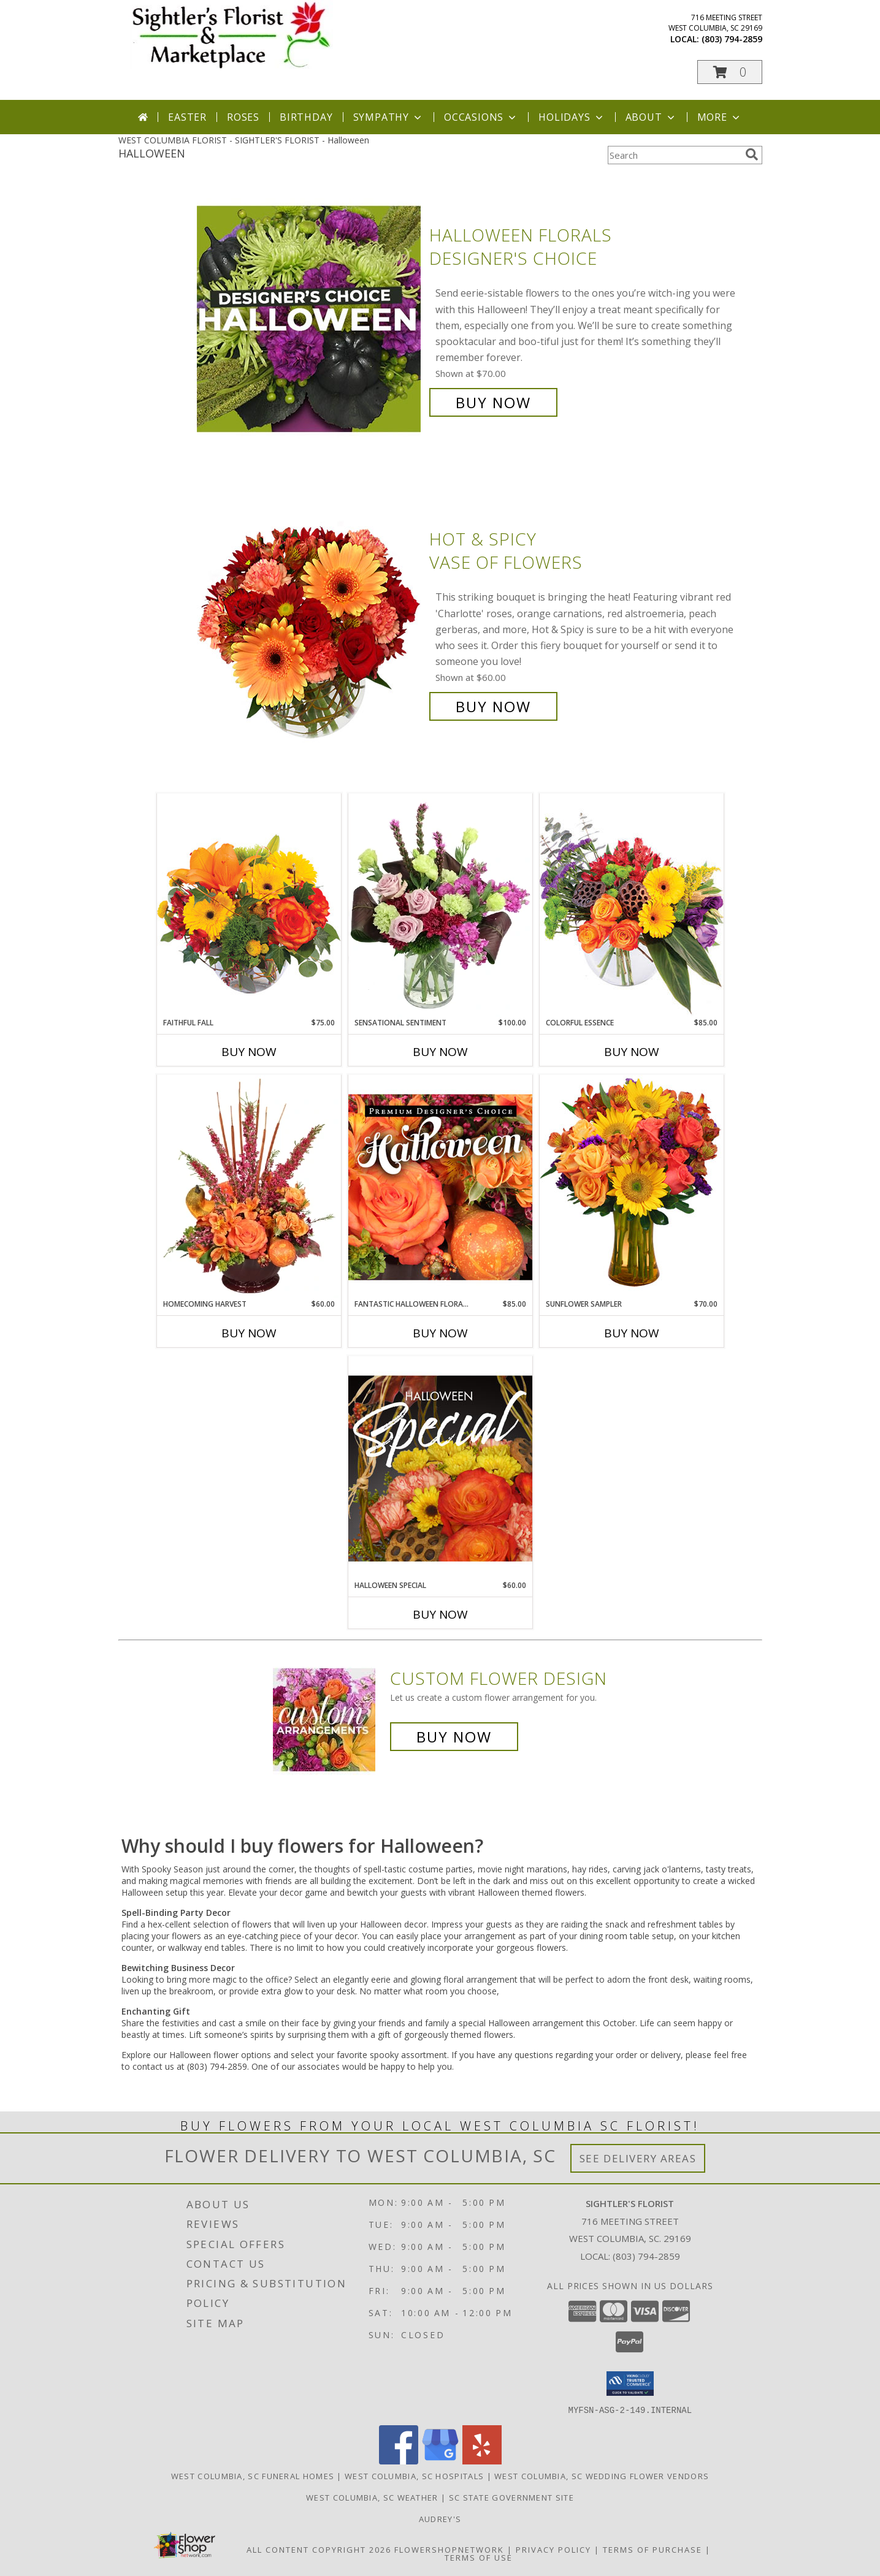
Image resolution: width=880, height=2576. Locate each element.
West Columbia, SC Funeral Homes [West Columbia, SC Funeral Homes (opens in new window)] (252, 2475)
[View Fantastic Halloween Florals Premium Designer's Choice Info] (440, 1186)
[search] (752, 154)
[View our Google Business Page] (440, 2460)
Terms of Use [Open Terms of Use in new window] (479, 2557)
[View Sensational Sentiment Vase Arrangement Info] (440, 905)
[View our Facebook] (398, 2460)
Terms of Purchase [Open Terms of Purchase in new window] (652, 2549)
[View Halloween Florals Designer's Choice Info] (310, 319)
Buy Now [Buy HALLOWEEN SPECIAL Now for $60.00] (440, 1614)
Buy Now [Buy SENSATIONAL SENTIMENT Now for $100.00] (440, 1052)
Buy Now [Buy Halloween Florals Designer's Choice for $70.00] (493, 402)
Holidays (571, 117)
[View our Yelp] (482, 2460)
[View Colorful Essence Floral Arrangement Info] (632, 905)
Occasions (481, 117)
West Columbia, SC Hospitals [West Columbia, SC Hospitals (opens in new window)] (414, 2475)
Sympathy (388, 117)
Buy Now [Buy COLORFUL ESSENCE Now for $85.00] (631, 1052)
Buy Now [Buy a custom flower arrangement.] (454, 1737)
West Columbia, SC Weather (372, 2496)
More (719, 117)
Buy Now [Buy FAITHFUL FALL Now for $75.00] (249, 1052)
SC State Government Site (511, 2496)
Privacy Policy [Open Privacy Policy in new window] (553, 2549)
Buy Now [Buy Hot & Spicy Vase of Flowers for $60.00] (493, 706)
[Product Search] (674, 155)
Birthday (306, 117)
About (651, 117)
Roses (243, 117)
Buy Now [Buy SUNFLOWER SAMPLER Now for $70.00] (631, 1333)
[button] (729, 72)
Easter (187, 117)
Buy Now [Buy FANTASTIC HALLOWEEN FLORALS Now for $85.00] (440, 1333)
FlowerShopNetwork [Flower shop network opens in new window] (449, 2549)
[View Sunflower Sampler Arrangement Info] (632, 1186)
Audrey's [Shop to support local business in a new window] (440, 2518)
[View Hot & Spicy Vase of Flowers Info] (310, 623)
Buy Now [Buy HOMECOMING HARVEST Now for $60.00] (249, 1333)
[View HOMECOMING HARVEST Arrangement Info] (249, 1186)
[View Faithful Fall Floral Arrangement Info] (249, 905)
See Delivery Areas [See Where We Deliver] (638, 2158)
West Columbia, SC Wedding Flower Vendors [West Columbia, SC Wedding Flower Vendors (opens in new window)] (601, 2475)
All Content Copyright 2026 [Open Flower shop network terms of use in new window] (319, 2549)
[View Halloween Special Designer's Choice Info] (440, 1467)
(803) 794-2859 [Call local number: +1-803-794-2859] (732, 39)
